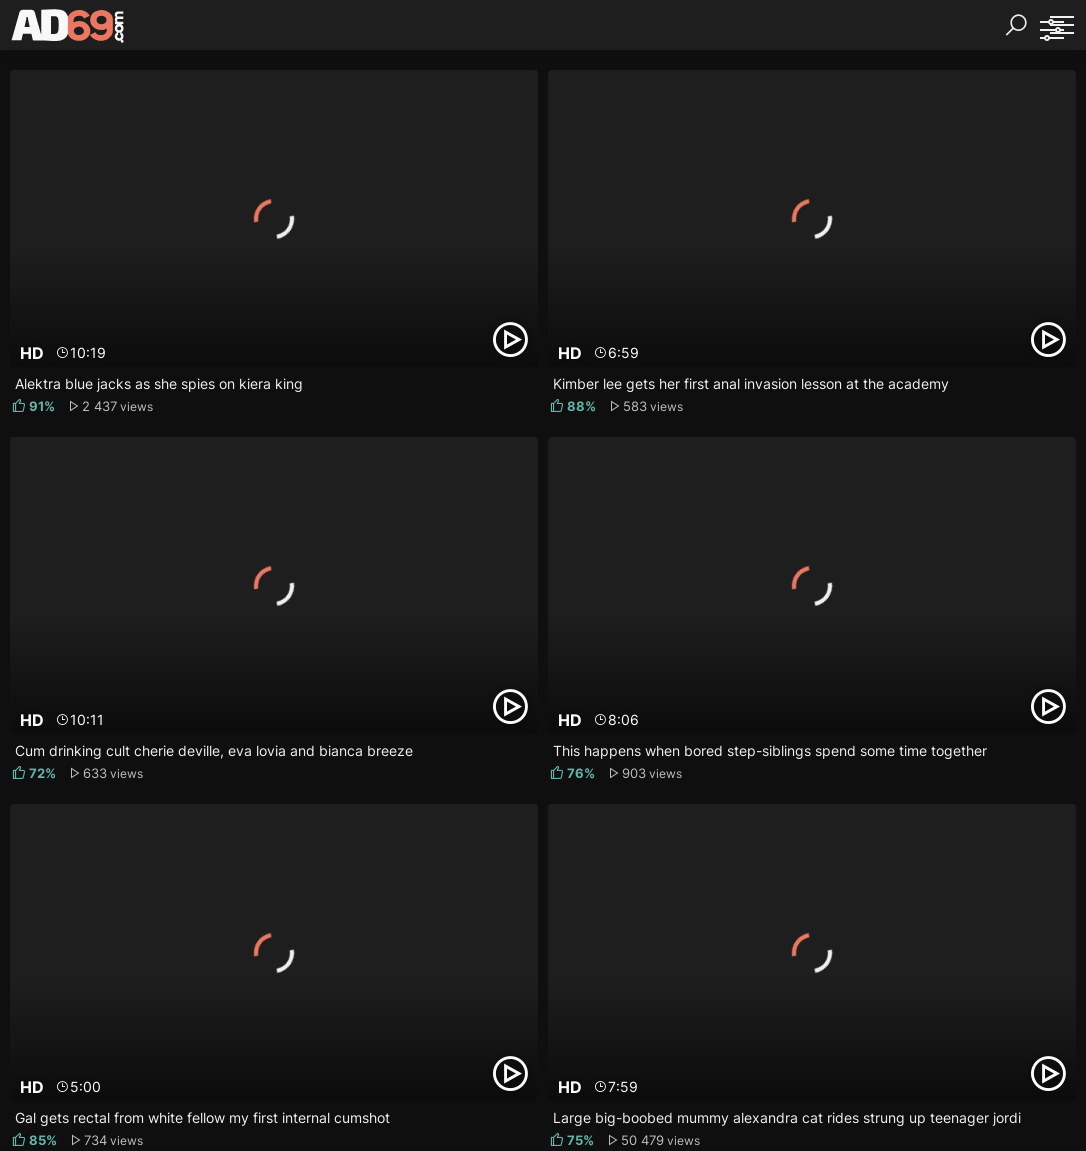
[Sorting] (1051, 30)
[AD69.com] (68, 30)
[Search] (1016, 25)
